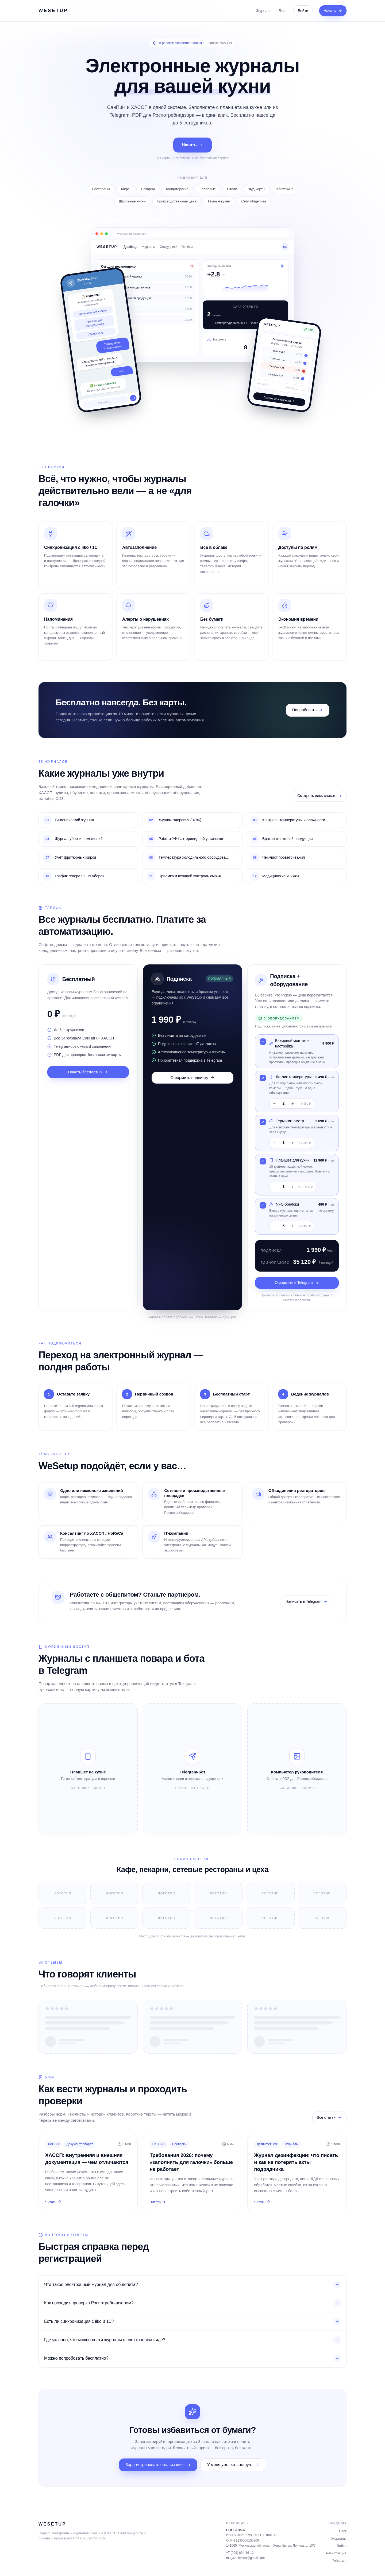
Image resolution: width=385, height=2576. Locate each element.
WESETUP (53, 10)
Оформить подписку (192, 1077)
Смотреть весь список (319, 795)
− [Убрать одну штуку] (274, 1103)
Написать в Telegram (307, 1601)
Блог (283, 11)
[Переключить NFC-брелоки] (263, 1205)
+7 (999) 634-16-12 (240, 2553)
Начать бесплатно (88, 1072)
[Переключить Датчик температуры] (263, 1078)
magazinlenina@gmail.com (245, 2558)
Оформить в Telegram (297, 1282)
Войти (303, 11)
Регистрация (336, 2553)
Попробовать (307, 709)
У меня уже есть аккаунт (233, 2464)
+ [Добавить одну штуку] (292, 1103)
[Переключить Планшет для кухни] (263, 1161)
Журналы (264, 11)
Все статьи (329, 2117)
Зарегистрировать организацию (158, 2464)
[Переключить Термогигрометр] (263, 1122)
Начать (333, 11)
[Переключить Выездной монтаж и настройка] (263, 1041)
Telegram (339, 2560)
